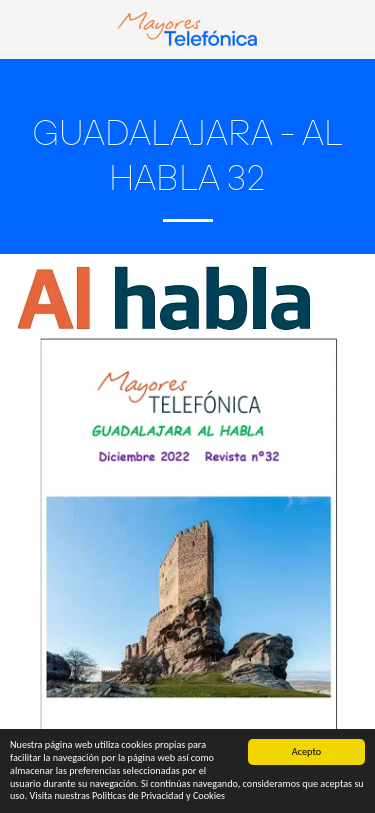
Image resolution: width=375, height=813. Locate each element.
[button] (22, 28)
